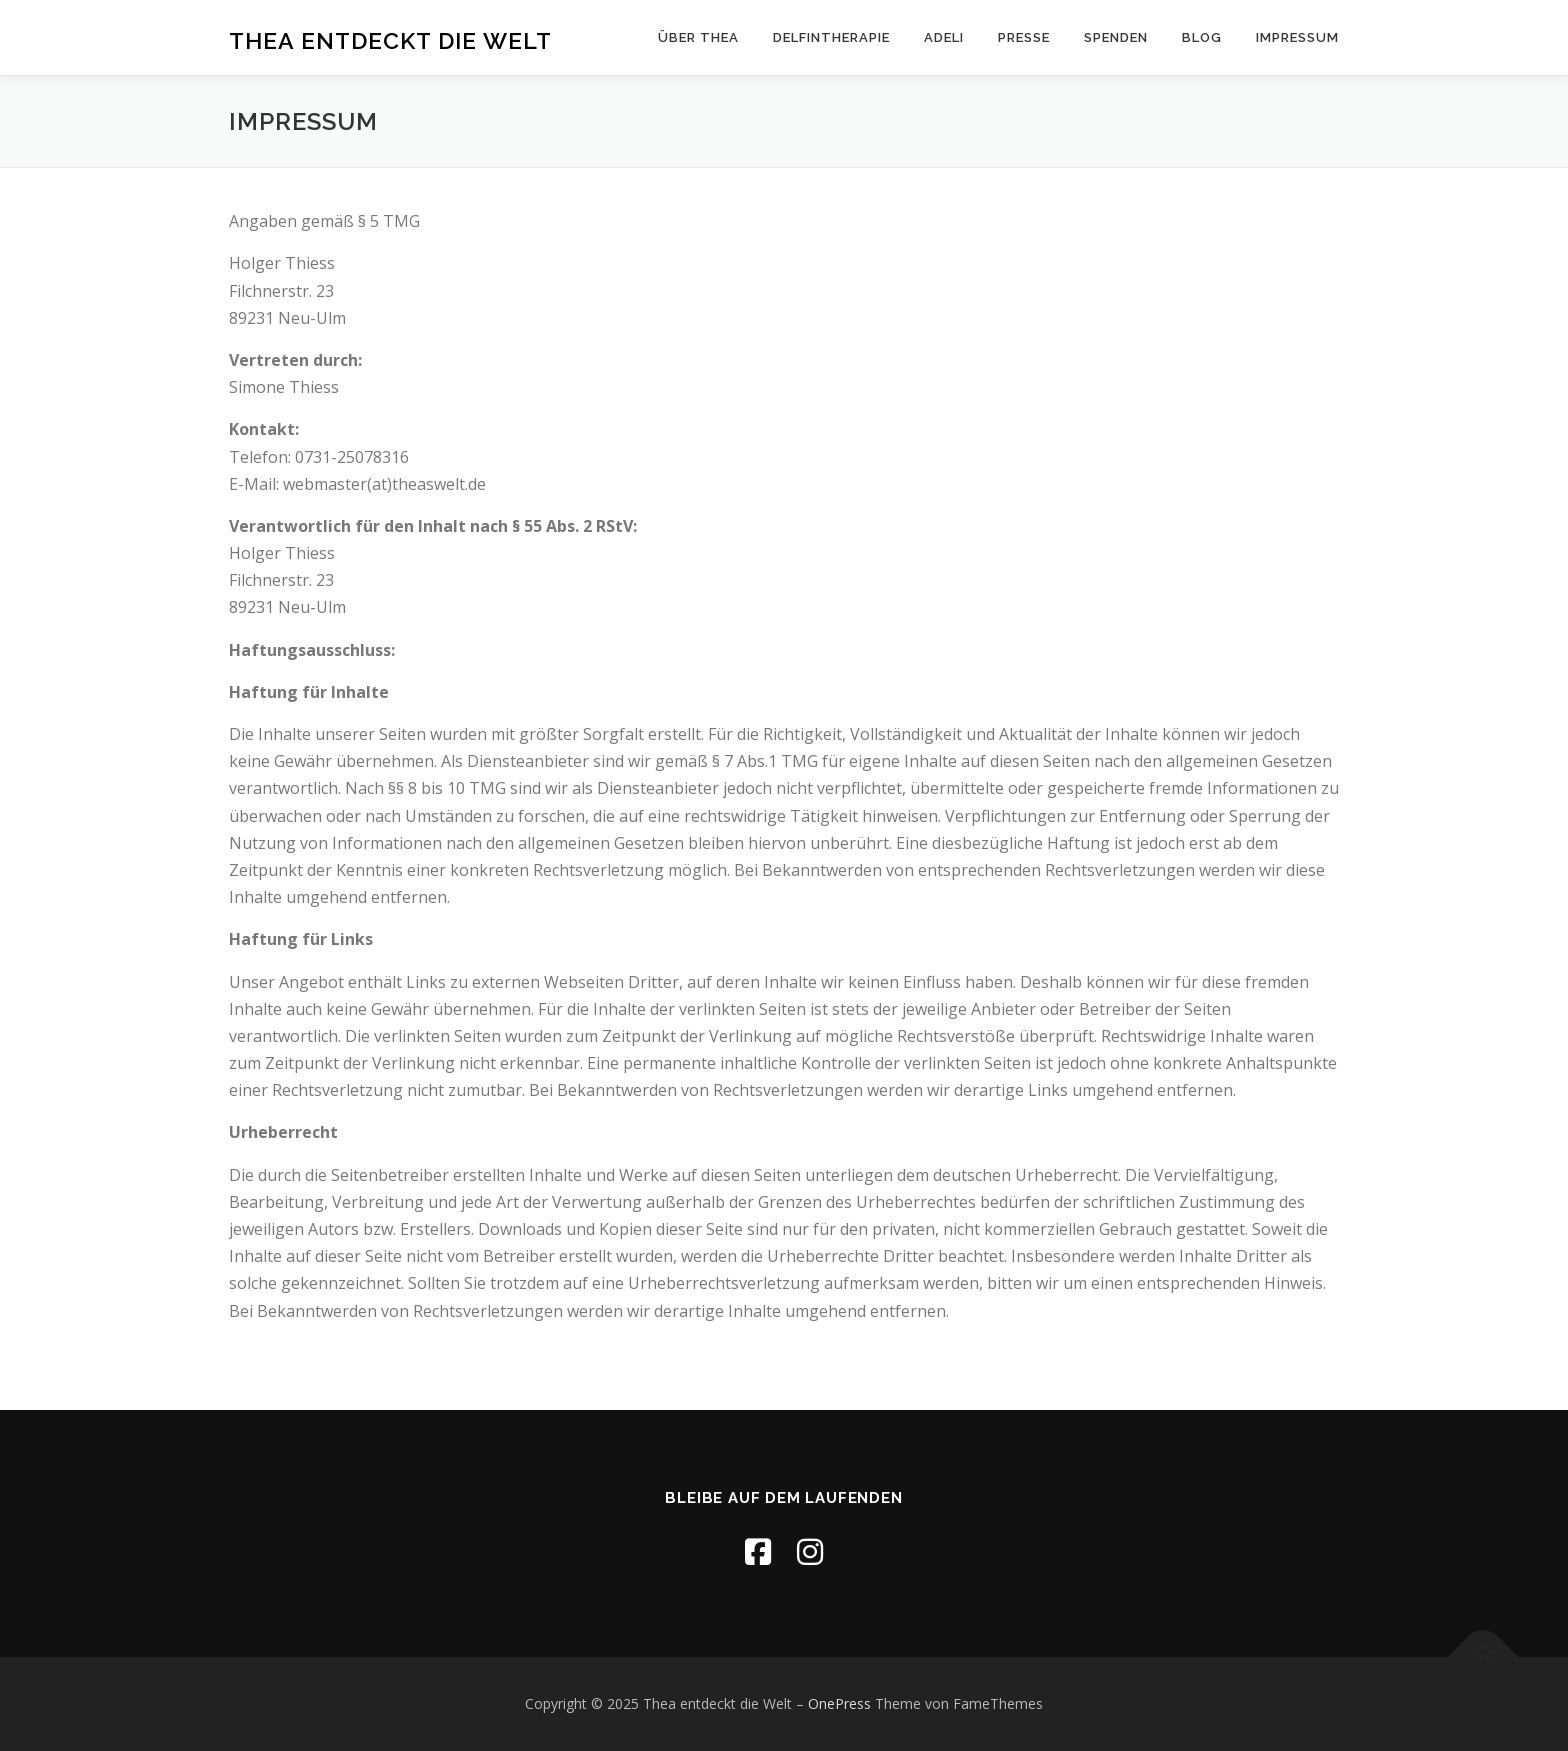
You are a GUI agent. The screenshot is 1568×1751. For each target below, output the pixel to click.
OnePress (839, 1703)
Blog (1202, 37)
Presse (1024, 37)
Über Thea (698, 37)
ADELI (944, 37)
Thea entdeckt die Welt (390, 39)
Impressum (1297, 37)
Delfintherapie (831, 37)
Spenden (1116, 37)
